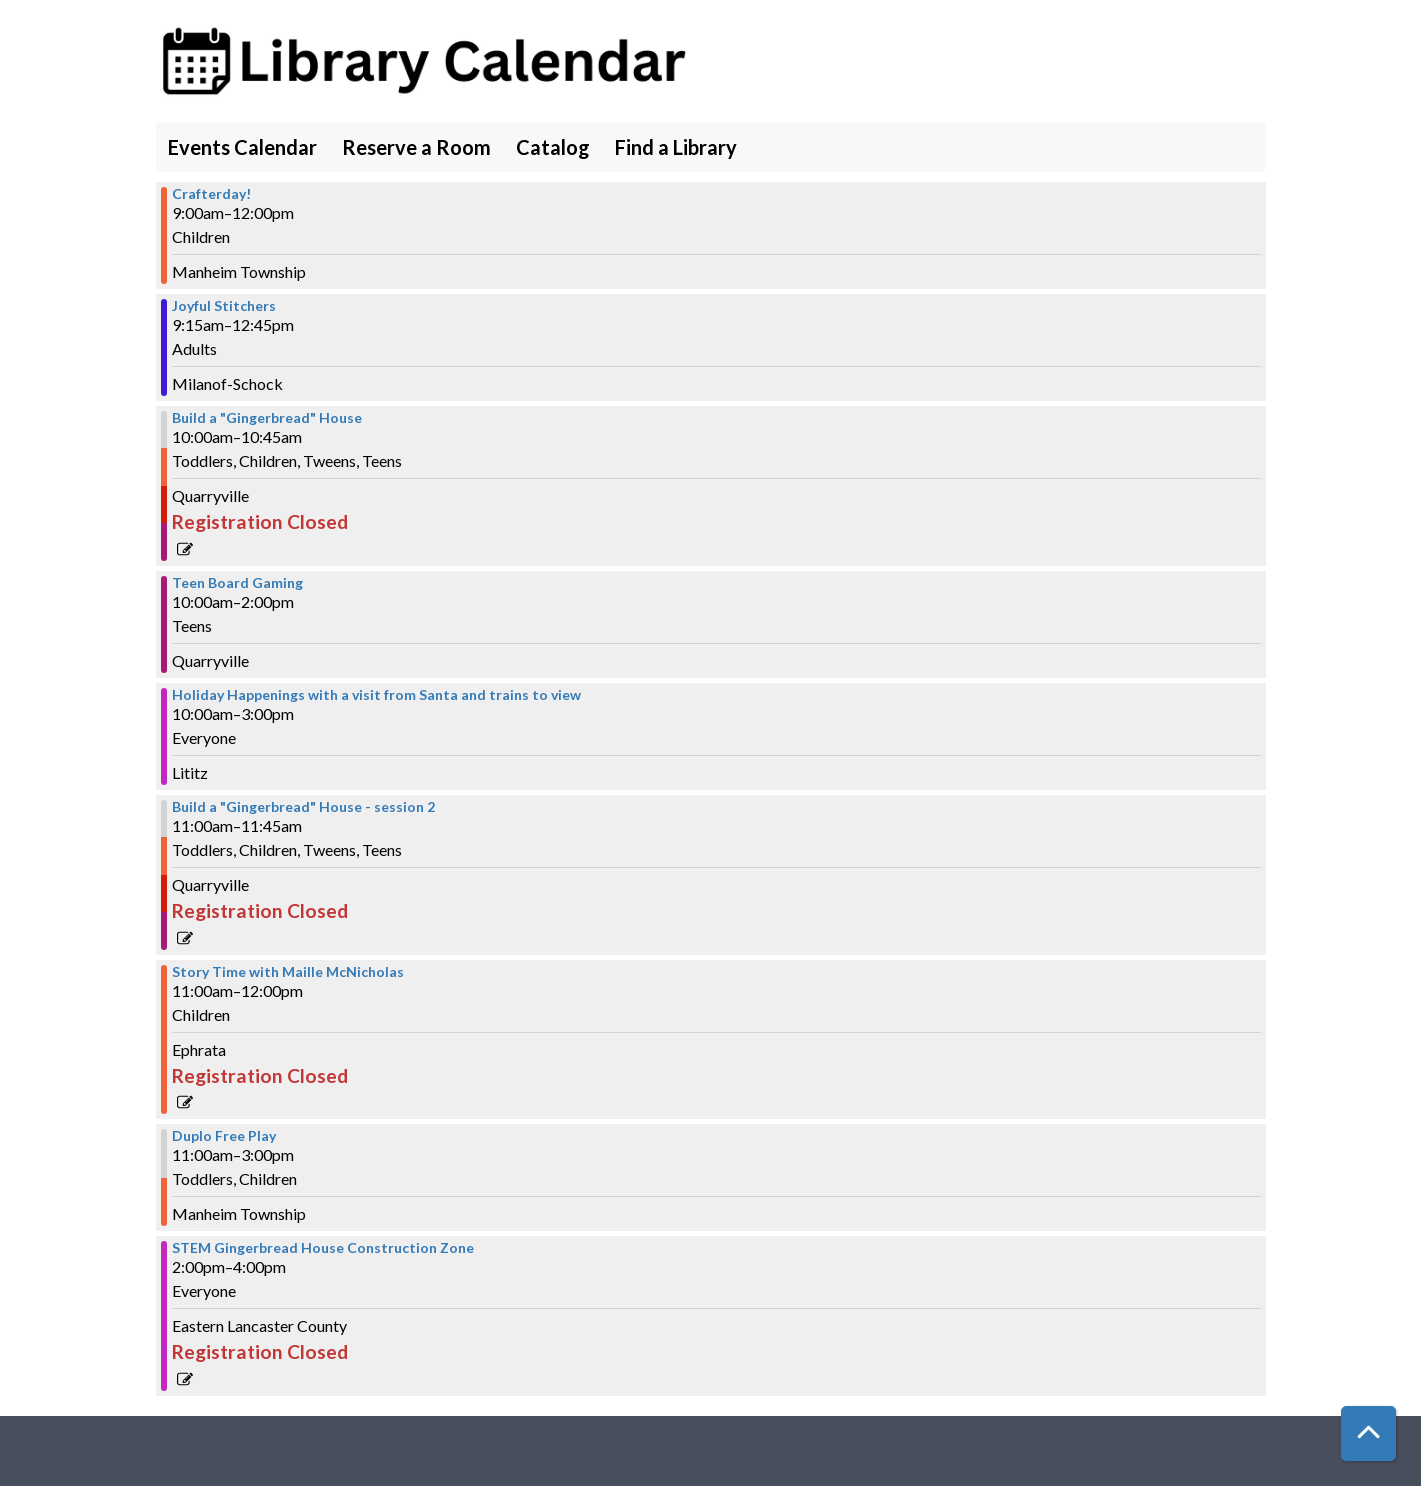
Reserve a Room (416, 147)
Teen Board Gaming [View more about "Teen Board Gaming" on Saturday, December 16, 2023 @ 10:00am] (237, 583)
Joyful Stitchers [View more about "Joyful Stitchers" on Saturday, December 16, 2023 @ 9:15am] (224, 306)
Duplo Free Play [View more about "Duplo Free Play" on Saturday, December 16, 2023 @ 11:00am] (224, 1136)
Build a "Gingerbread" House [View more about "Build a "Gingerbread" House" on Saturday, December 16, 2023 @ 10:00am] (267, 418)
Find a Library (676, 147)
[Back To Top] (1368, 1433)
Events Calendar (242, 147)
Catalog (553, 147)
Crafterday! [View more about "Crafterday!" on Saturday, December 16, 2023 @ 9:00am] (211, 194)
